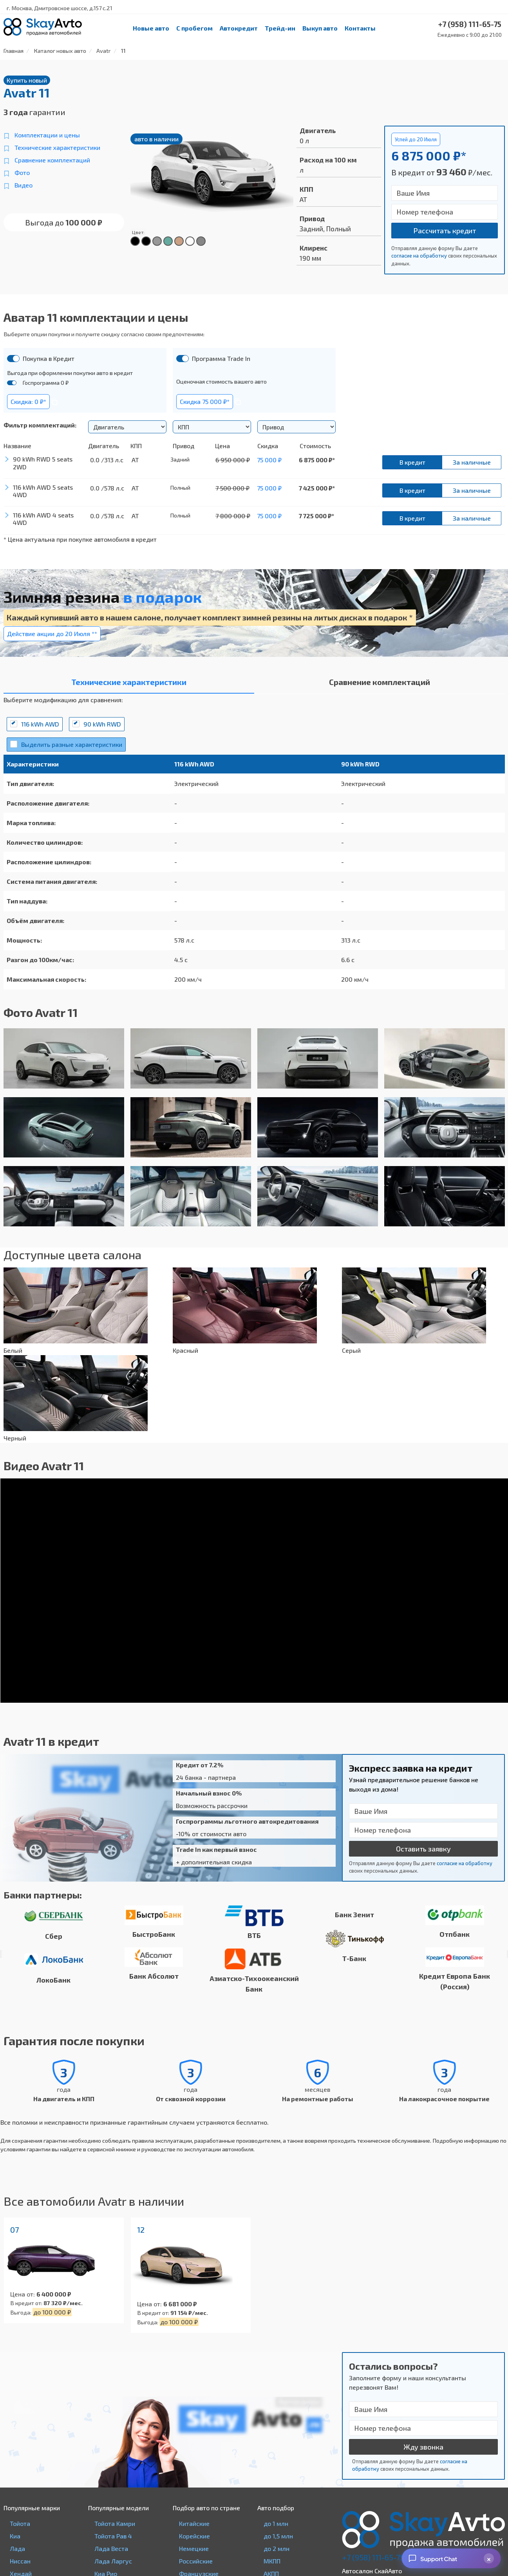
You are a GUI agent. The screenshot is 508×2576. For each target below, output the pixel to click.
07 (14, 2229)
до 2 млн (276, 2548)
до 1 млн (276, 2523)
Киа (15, 2536)
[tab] (129, 684)
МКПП (272, 2561)
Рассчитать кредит (444, 230)
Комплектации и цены (47, 135)
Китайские (194, 2523)
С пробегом (194, 28)
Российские (196, 2561)
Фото (22, 172)
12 (141, 2229)
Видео (23, 185)
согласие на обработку (419, 255)
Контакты (360, 28)
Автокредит (239, 28)
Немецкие (194, 2548)
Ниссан (20, 2561)
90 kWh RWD (102, 724)
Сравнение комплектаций (52, 160)
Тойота (20, 2523)
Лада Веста (111, 2548)
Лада (17, 2548)
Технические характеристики (57, 147)
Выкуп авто (320, 28)
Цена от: (22, 2294)
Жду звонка (423, 2447)
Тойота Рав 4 (113, 2536)
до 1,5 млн (278, 2536)
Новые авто (151, 28)
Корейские (194, 2536)
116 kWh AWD (40, 724)
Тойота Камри (114, 2523)
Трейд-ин (280, 28)
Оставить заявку (423, 1848)
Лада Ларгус (113, 2561)
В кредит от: (26, 2303)
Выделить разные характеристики (71, 744)
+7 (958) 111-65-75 (373, 2557)
